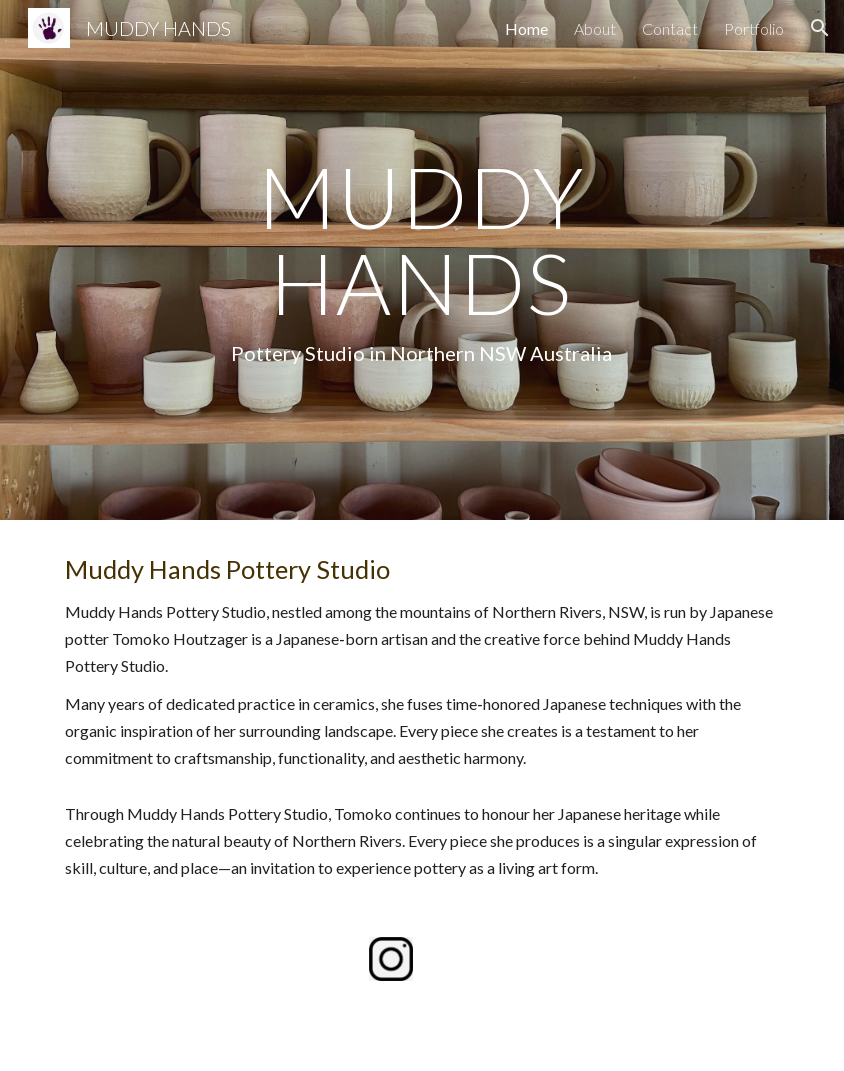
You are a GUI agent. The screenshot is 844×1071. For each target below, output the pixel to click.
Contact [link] (670, 28)
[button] (820, 28)
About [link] (595, 28)
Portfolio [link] (754, 28)
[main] (422, 260)
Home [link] (526, 28)
